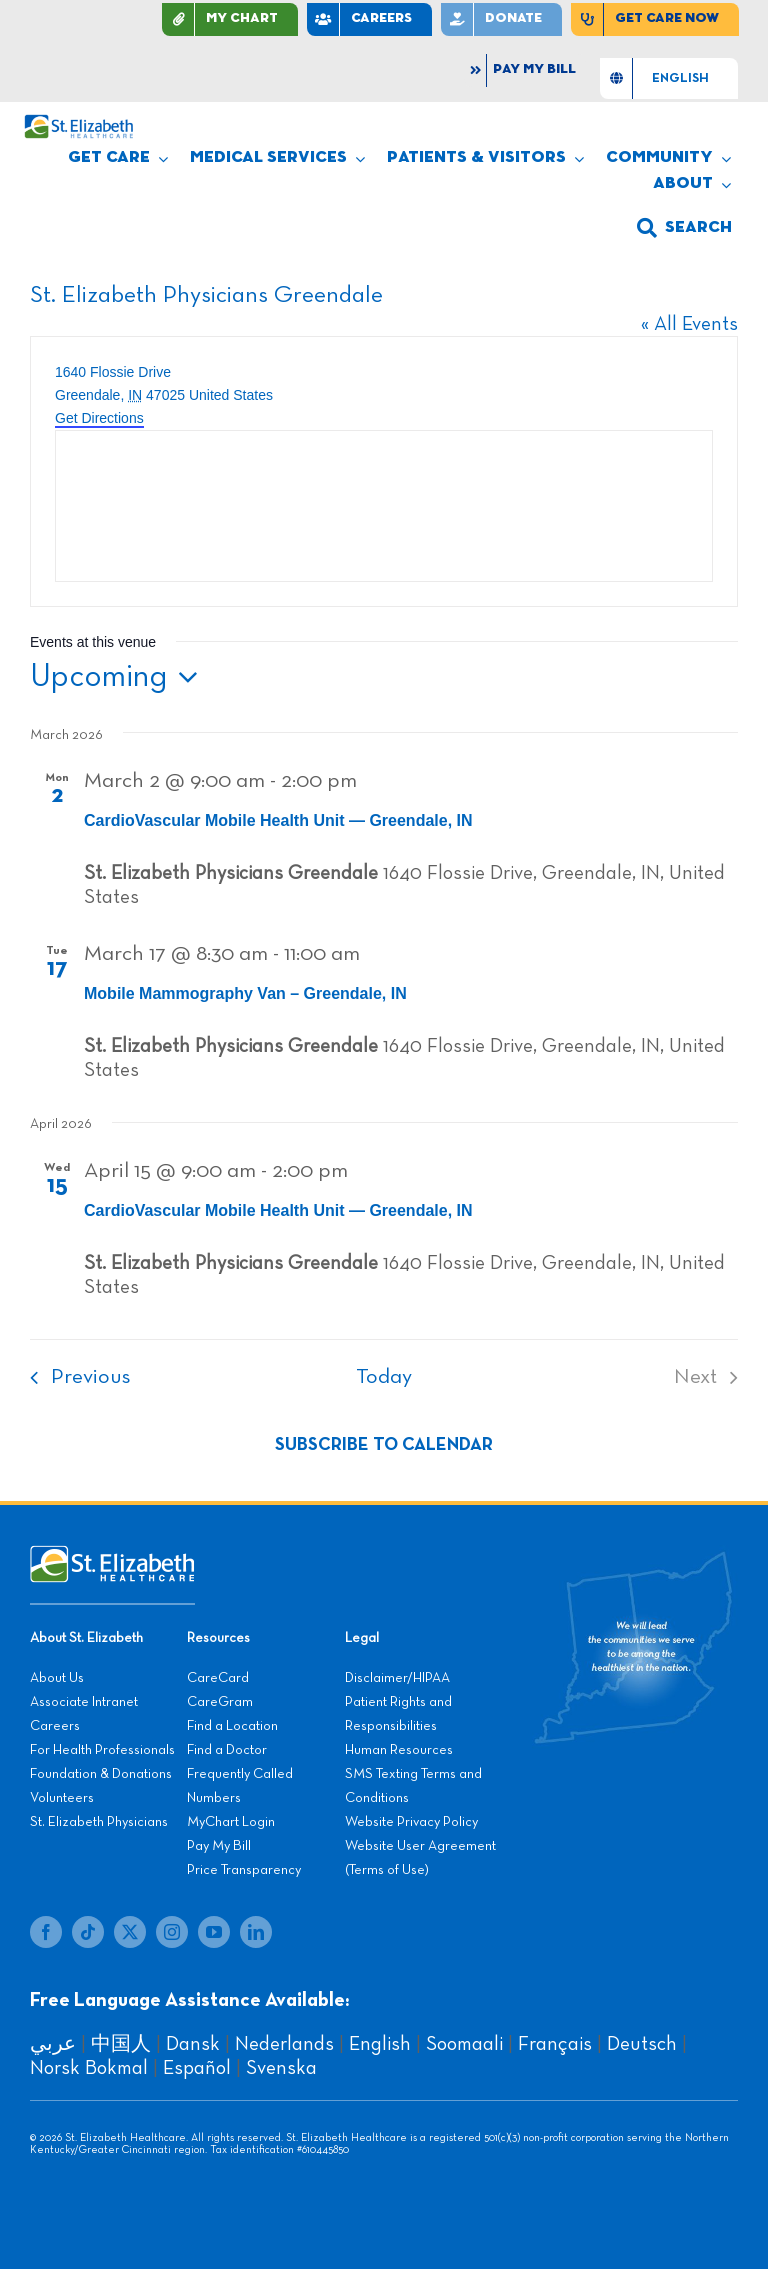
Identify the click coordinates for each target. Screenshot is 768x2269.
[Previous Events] (74, 1377)
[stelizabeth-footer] (112, 1555)
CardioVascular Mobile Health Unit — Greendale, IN (278, 820)
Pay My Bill (219, 1846)
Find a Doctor (227, 1750)
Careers (55, 1726)
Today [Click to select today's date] (384, 1377)
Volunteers (62, 1798)
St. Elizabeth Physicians (99, 1822)
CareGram (220, 1702)
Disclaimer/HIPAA (397, 1678)
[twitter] (130, 1932)
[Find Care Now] (655, 19)
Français (555, 2044)
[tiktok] (88, 1932)
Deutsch (642, 2044)
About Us (57, 1678)
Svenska (281, 2068)
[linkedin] (256, 1932)
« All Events (689, 324)
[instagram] (172, 1932)
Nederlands (284, 2044)
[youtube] (214, 1932)
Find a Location (232, 1726)
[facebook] (46, 1932)
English (380, 2044)
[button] (684, 228)
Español (197, 2068)
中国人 (121, 2044)
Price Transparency (244, 1870)
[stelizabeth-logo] (79, 124)
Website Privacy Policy (411, 1822)
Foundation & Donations (101, 1774)
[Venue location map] (384, 506)
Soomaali (464, 2044)
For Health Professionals (102, 1750)
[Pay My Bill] (525, 70)
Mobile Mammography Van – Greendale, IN (245, 993)
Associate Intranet (84, 1702)
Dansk (193, 2044)
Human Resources (399, 1750)
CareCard (218, 1678)
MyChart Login (231, 1822)
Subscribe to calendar (384, 1445)
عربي (53, 2044)
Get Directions (99, 418)
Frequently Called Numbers (240, 1786)
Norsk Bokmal (89, 2068)
